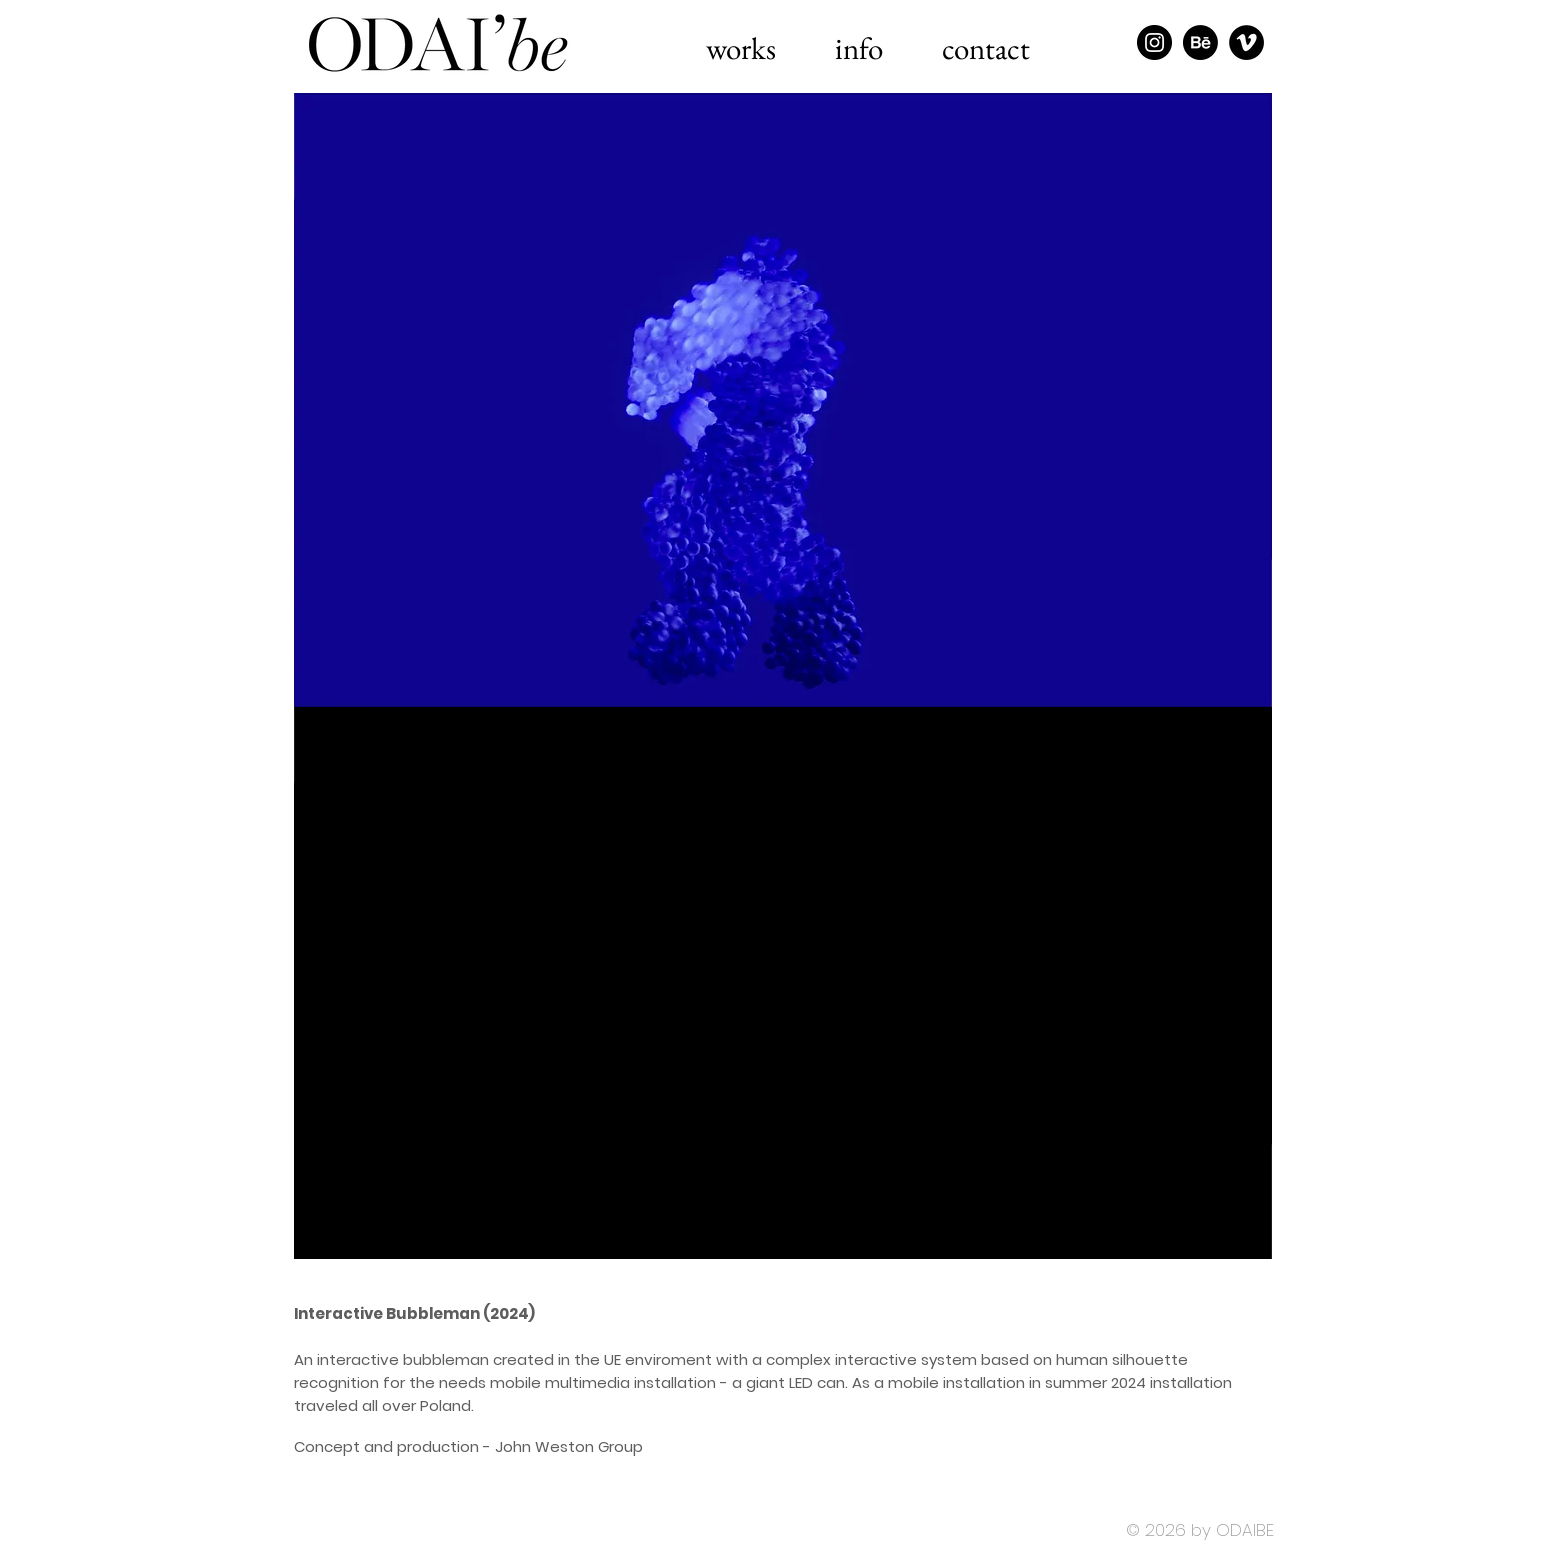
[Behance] (1200, 42)
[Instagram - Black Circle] (1154, 42)
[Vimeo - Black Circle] (1246, 42)
